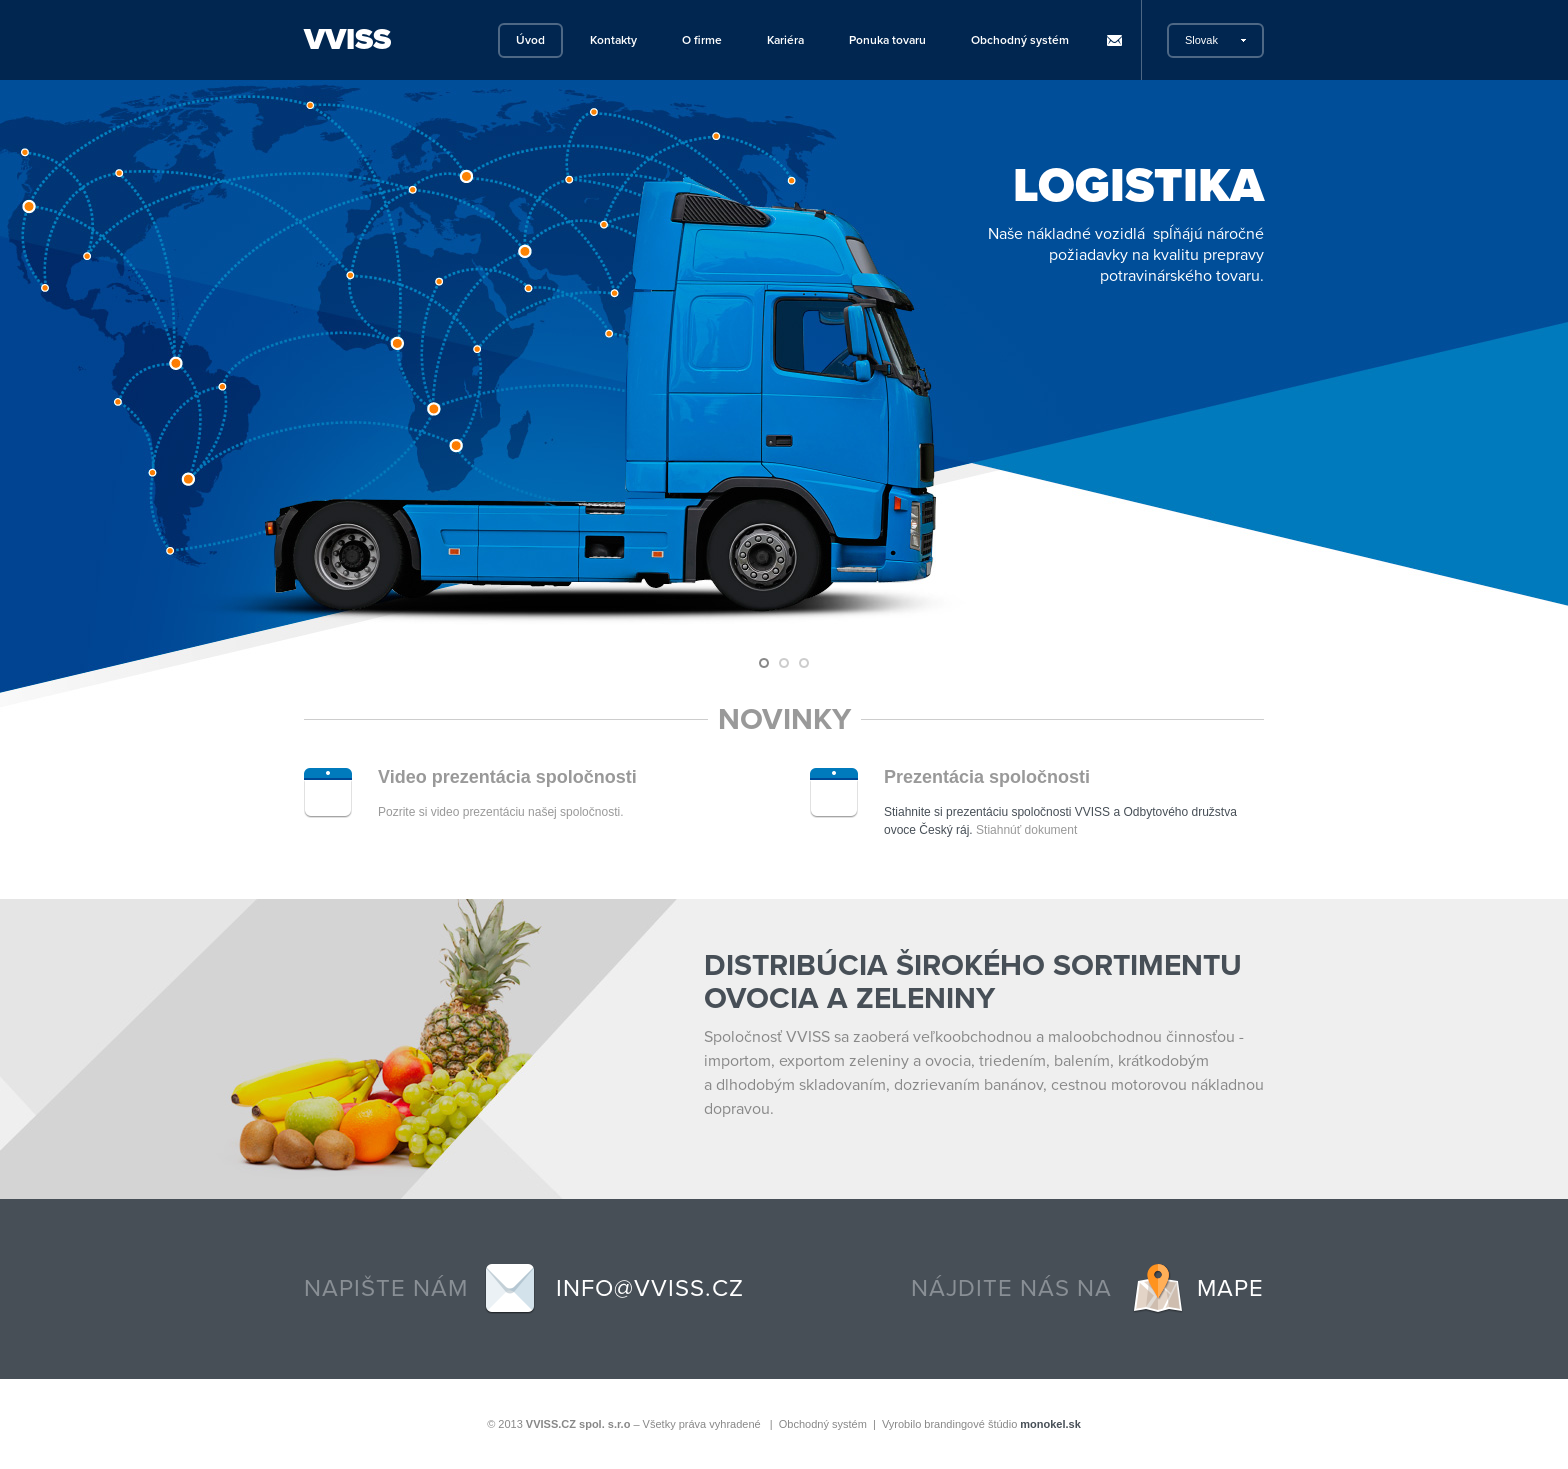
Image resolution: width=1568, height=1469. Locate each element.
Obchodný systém (1020, 40)
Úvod (530, 40)
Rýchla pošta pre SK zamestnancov (1114, 40)
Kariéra (785, 40)
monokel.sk (1050, 1424)
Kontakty (613, 40)
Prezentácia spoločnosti (987, 777)
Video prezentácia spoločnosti (507, 777)
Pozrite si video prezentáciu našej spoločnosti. (500, 812)
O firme (702, 40)
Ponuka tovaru (887, 40)
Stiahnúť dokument (1026, 830)
